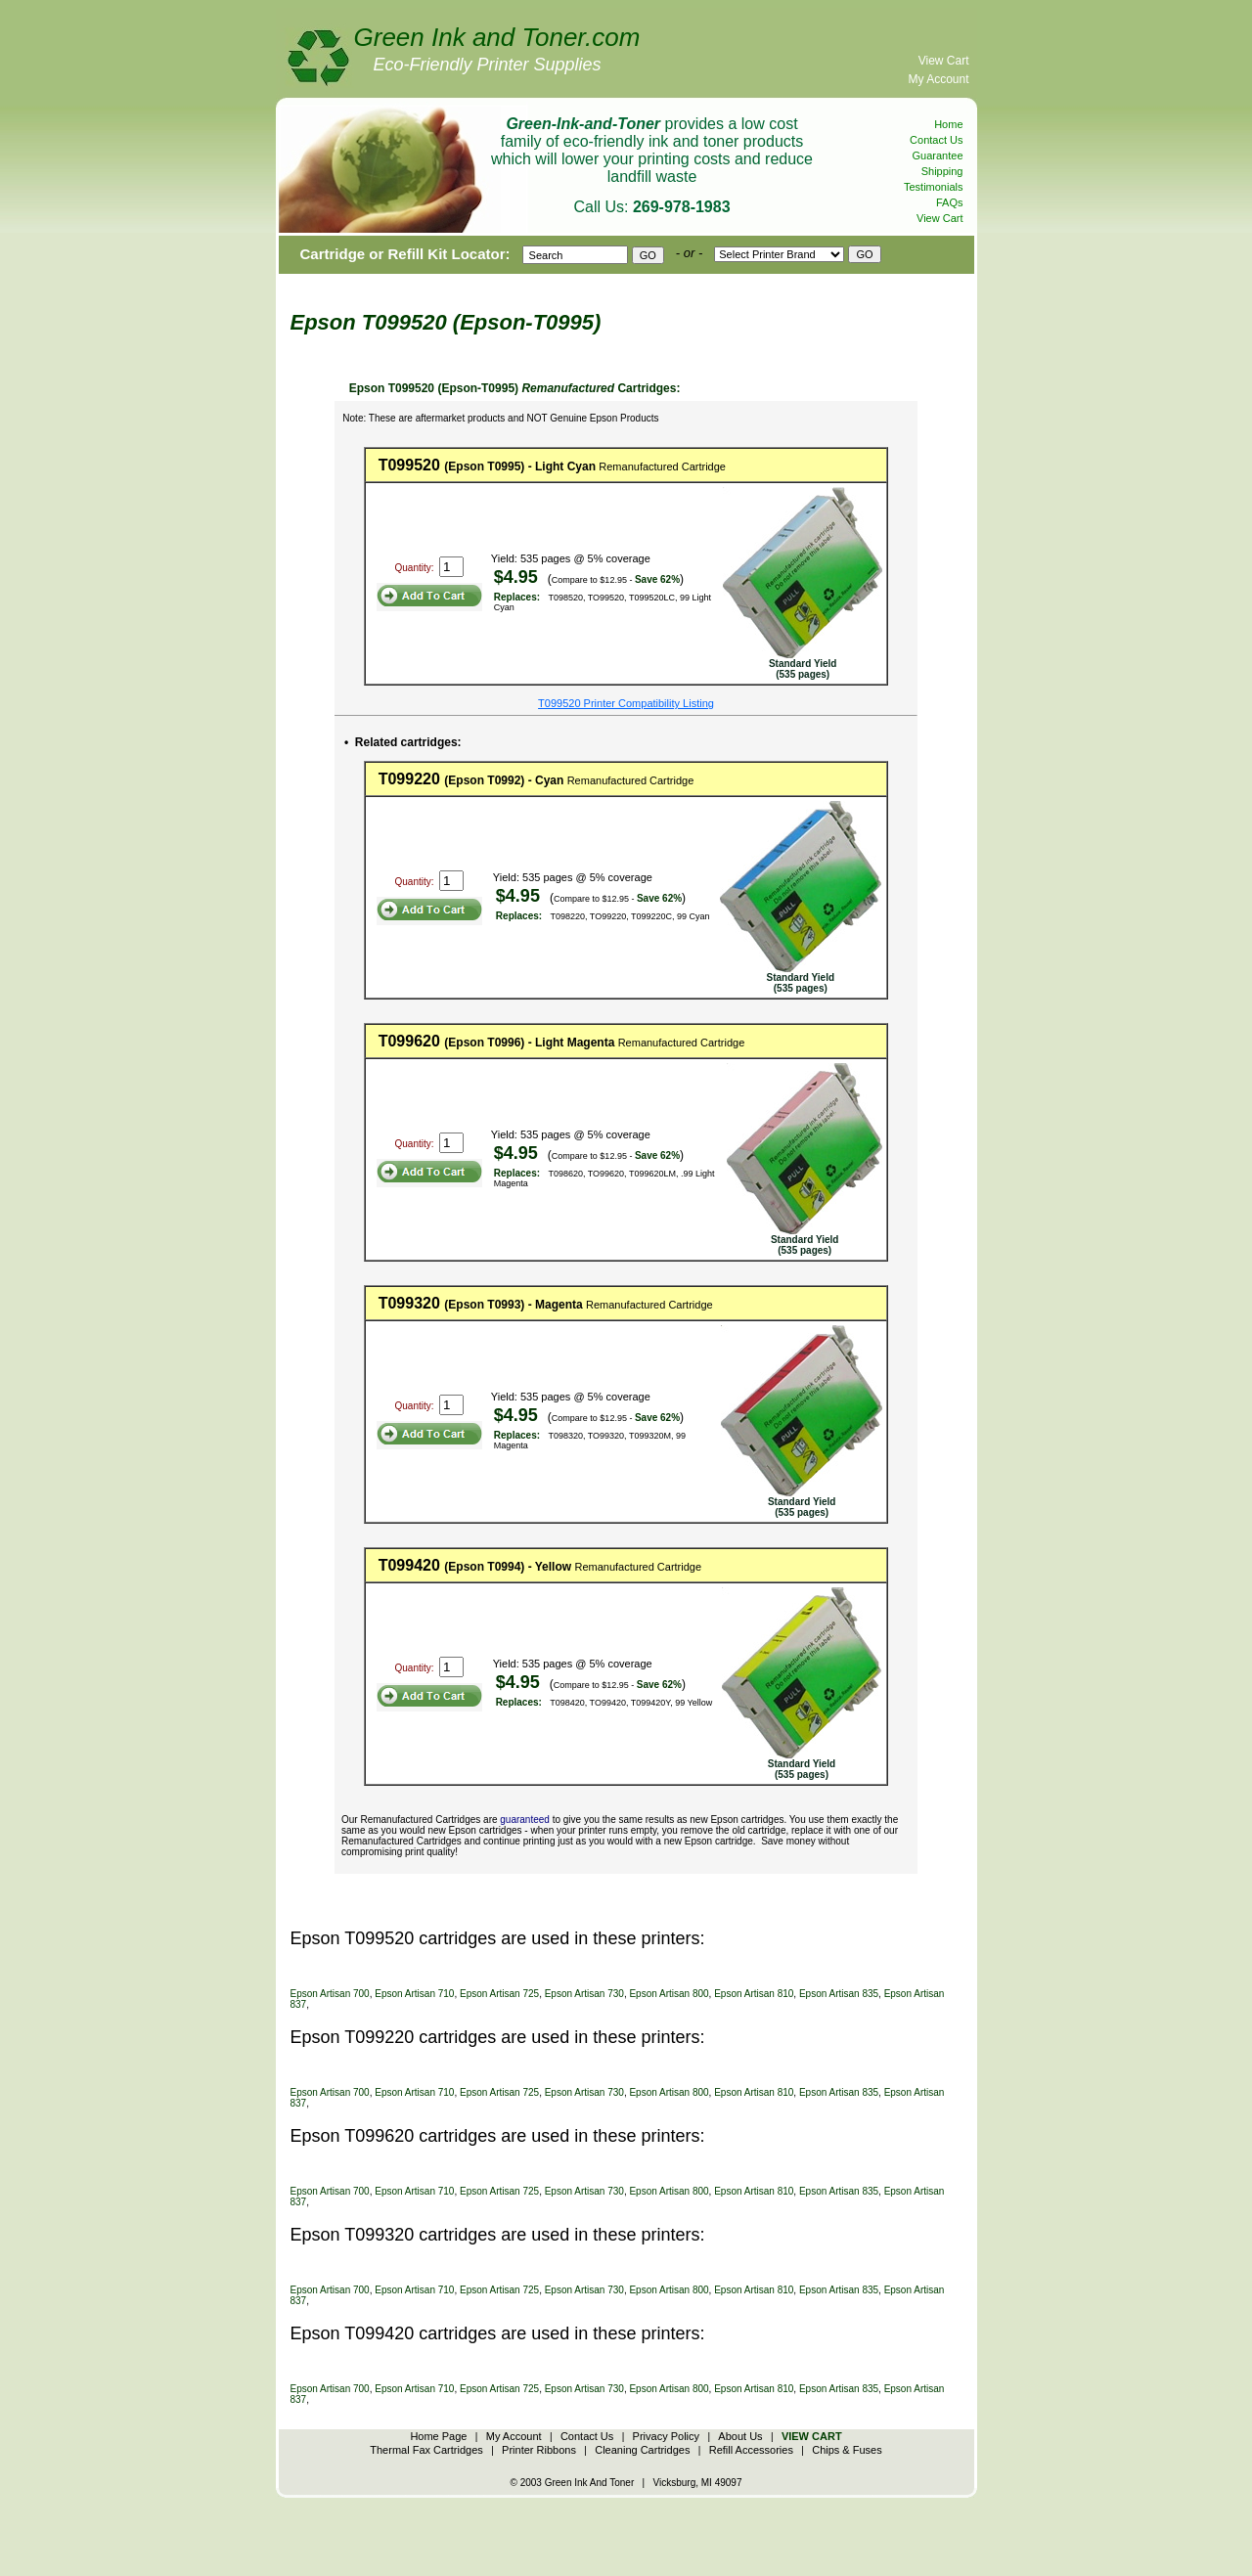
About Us (740, 2436)
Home (948, 124)
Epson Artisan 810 (753, 1993)
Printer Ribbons (539, 2450)
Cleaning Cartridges (642, 2450)
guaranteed (525, 1819)
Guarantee (938, 155)
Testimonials (933, 187)
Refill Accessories (751, 2450)
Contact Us (936, 140)
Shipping (942, 171)
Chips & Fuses (847, 2450)
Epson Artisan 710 (414, 1993)
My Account (938, 79)
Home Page (438, 2436)
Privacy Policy (666, 2436)
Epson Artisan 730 (584, 1993)
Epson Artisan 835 (838, 1993)
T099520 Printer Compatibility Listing (626, 703)
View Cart (943, 60)
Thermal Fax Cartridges (426, 2450)
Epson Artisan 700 (330, 1993)
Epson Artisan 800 (668, 1993)
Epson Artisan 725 (499, 1993)
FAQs (949, 202)
